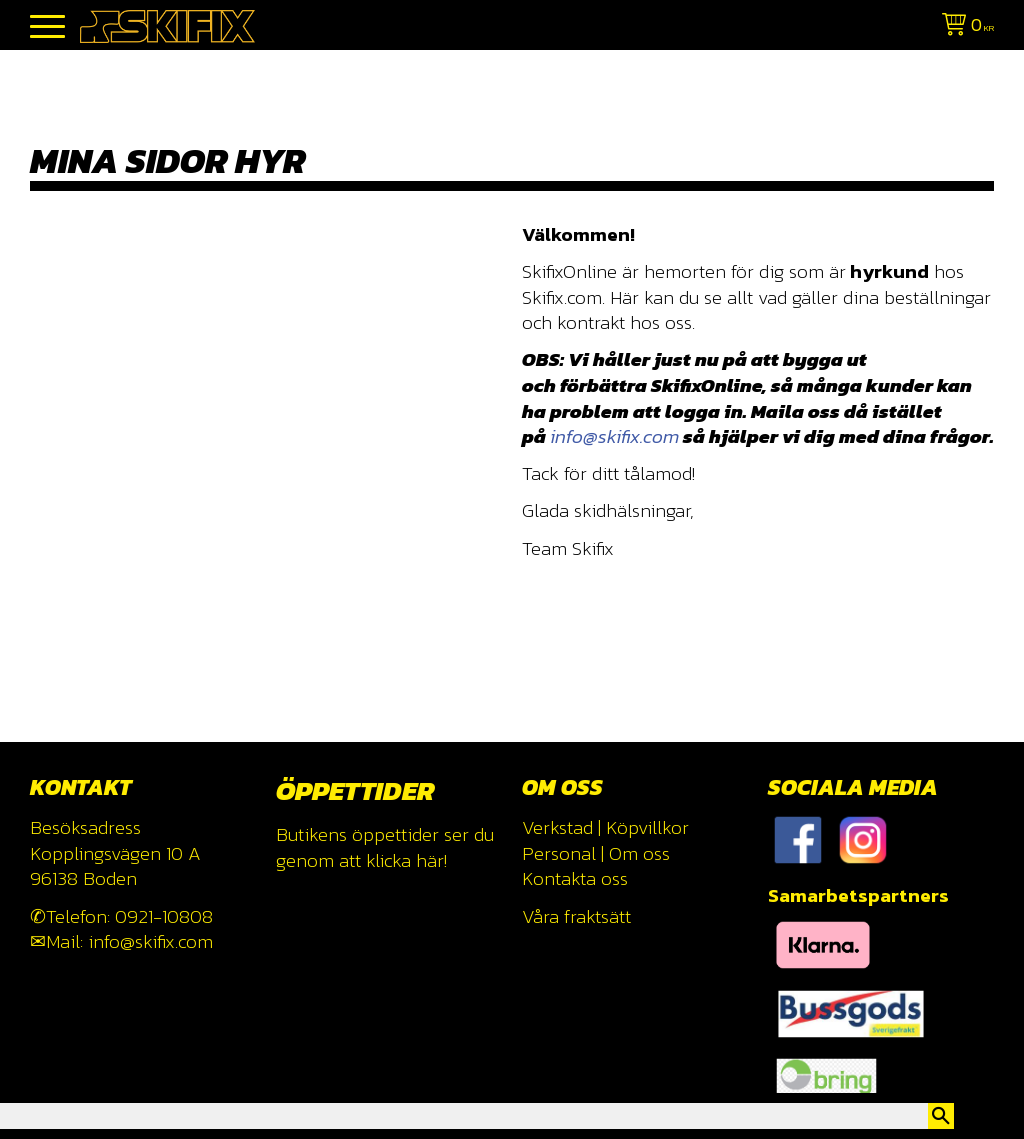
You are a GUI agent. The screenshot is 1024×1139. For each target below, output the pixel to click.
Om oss (639, 853)
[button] (47, 27)
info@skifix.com (614, 436)
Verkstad (557, 827)
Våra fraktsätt (576, 916)
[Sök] (941, 1116)
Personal (559, 853)
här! (431, 860)
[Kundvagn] (964, 27)
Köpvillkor (647, 827)
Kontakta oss (575, 878)
